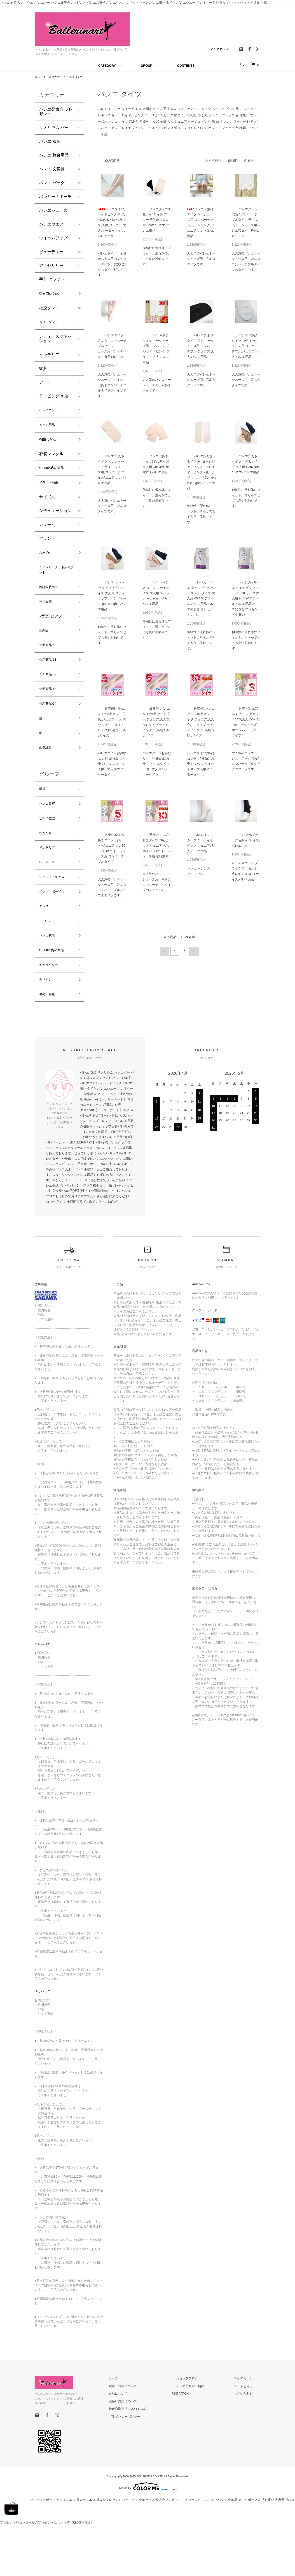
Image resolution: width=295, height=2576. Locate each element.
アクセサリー (51, 265)
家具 (43, 371)
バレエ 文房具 (52, 169)
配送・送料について (145, 2441)
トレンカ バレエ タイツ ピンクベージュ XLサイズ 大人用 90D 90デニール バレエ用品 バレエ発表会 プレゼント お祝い (246, 598)
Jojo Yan (46, 564)
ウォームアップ (53, 238)
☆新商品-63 (50, 714)
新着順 (249, 160)
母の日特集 (49, 1049)
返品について (140, 2449)
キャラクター (51, 1016)
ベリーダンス (51, 324)
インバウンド (51, 414)
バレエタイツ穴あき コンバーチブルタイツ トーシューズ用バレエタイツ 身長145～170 (112, 346)
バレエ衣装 (49, 984)
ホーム (39, 76)
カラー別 (47, 535)
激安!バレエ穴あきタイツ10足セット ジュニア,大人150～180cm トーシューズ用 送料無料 (157, 845)
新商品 (45, 649)
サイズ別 (47, 508)
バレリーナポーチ (55, 196)
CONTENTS (185, 65)
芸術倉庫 (47, 619)
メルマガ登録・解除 (204, 2441)
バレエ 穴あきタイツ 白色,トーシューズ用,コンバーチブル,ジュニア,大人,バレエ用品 (245, 346)
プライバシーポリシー (147, 2472)
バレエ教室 (49, 838)
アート (45, 385)
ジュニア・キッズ (55, 919)
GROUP (146, 65)
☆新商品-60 (50, 665)
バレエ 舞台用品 (54, 155)
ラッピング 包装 (54, 399)
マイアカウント (221, 49)
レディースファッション (55, 341)
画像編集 (47, 779)
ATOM (203, 2449)
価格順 (232, 160)
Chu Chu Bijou (52, 294)
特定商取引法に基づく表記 (150, 2464)
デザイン (47, 1032)
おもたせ (47, 870)
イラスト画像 (51, 492)
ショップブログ (201, 2433)
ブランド (47, 549)
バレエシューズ (53, 210)
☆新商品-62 (50, 698)
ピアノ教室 (49, 854)
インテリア (49, 358)
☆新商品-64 (50, 730)
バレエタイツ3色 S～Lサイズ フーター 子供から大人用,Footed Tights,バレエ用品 (156, 219)
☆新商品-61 (50, 682)
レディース (49, 903)
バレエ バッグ (52, 183)
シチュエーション (55, 521)
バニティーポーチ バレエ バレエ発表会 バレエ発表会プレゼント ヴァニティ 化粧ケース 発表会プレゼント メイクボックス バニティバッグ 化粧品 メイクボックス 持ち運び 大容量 (142, 2550)
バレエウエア (57, 76)
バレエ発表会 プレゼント (56, 111)
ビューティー (51, 252)
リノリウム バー (54, 127)
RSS (193, 2449)
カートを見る (247, 2441)
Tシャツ (46, 968)
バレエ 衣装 (50, 141)
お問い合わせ (247, 2449)
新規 (43, 822)
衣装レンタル (51, 461)
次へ (192, 950)
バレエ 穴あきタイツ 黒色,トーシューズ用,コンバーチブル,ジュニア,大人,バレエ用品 (200, 346)
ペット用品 (49, 430)
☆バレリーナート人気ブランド (55, 583)
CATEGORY (107, 65)
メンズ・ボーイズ (55, 935)
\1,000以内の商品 (55, 476)
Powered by (147, 2537)
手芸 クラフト (52, 279)
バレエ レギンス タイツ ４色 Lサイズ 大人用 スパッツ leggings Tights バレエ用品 (156, 593)
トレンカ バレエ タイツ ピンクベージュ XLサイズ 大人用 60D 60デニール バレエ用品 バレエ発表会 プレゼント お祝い (201, 598)
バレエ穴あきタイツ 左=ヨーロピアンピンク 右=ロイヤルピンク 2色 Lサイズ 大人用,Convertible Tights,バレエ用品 (201, 472)
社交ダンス (49, 309)
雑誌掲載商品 (51, 603)
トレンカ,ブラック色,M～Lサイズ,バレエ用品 (246, 840)
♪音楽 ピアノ (51, 634)
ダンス (45, 951)
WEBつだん (50, 446)
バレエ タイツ (80, 76)
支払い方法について (145, 2456)
